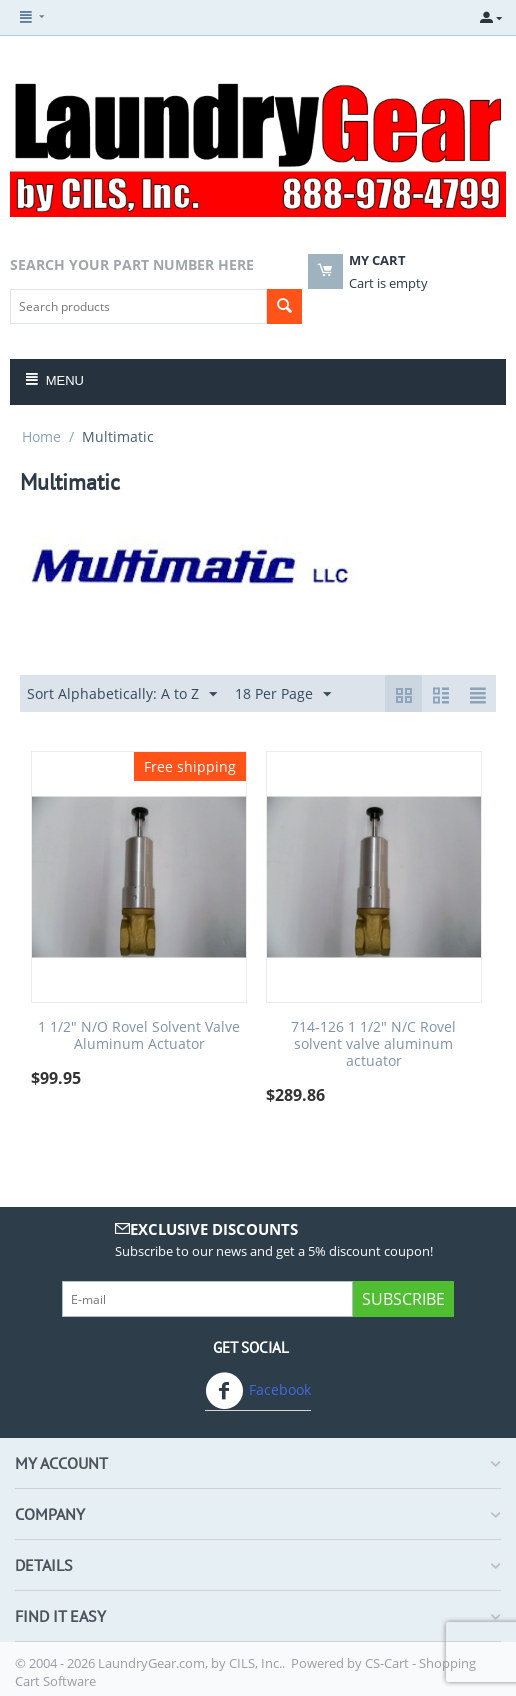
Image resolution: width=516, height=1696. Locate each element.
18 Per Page (283, 694)
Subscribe (403, 1299)
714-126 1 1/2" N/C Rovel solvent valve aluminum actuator (373, 1044)
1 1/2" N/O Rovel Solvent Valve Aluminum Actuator (139, 1036)
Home (41, 436)
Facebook (258, 1391)
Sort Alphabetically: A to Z (122, 694)
